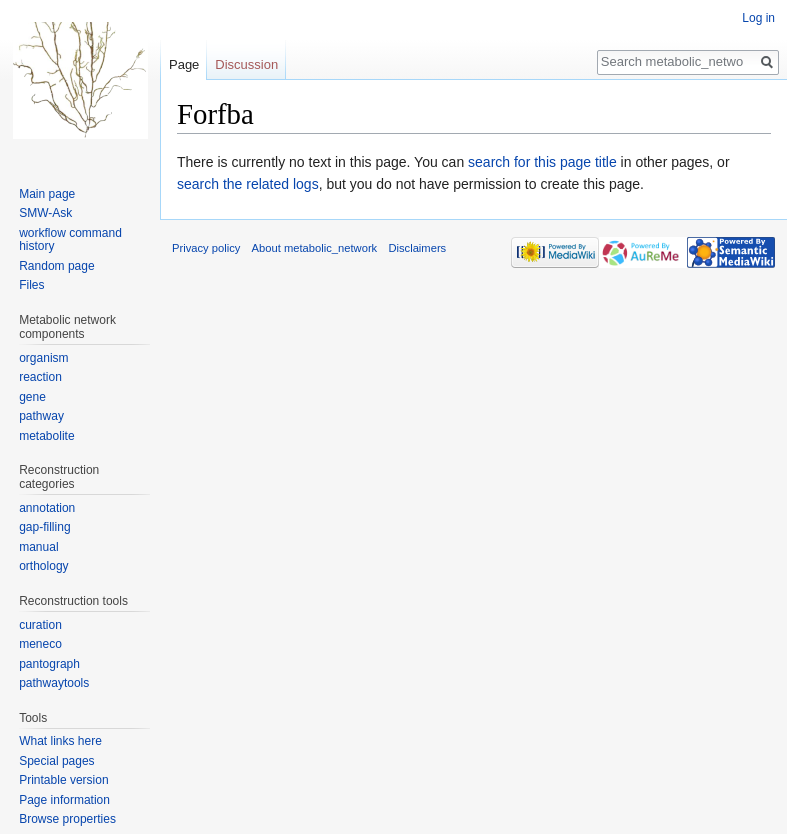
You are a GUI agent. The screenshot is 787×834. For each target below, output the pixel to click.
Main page (47, 194)
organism (43, 358)
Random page (56, 266)
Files (31, 285)
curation (40, 625)
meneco (40, 644)
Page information (64, 800)
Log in (758, 18)
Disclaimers (417, 248)
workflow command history (70, 240)
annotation (47, 508)
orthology (43, 566)
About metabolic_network (315, 248)
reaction (40, 377)
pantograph (49, 664)
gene (32, 397)
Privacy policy (206, 248)
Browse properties (67, 819)
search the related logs (248, 184)
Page (184, 64)
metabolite (46, 436)
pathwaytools (54, 683)
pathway (41, 416)
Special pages (56, 761)
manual (38, 547)
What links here (60, 741)
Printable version (63, 780)
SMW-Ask (45, 213)
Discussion (246, 64)
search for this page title (542, 162)
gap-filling (44, 527)
